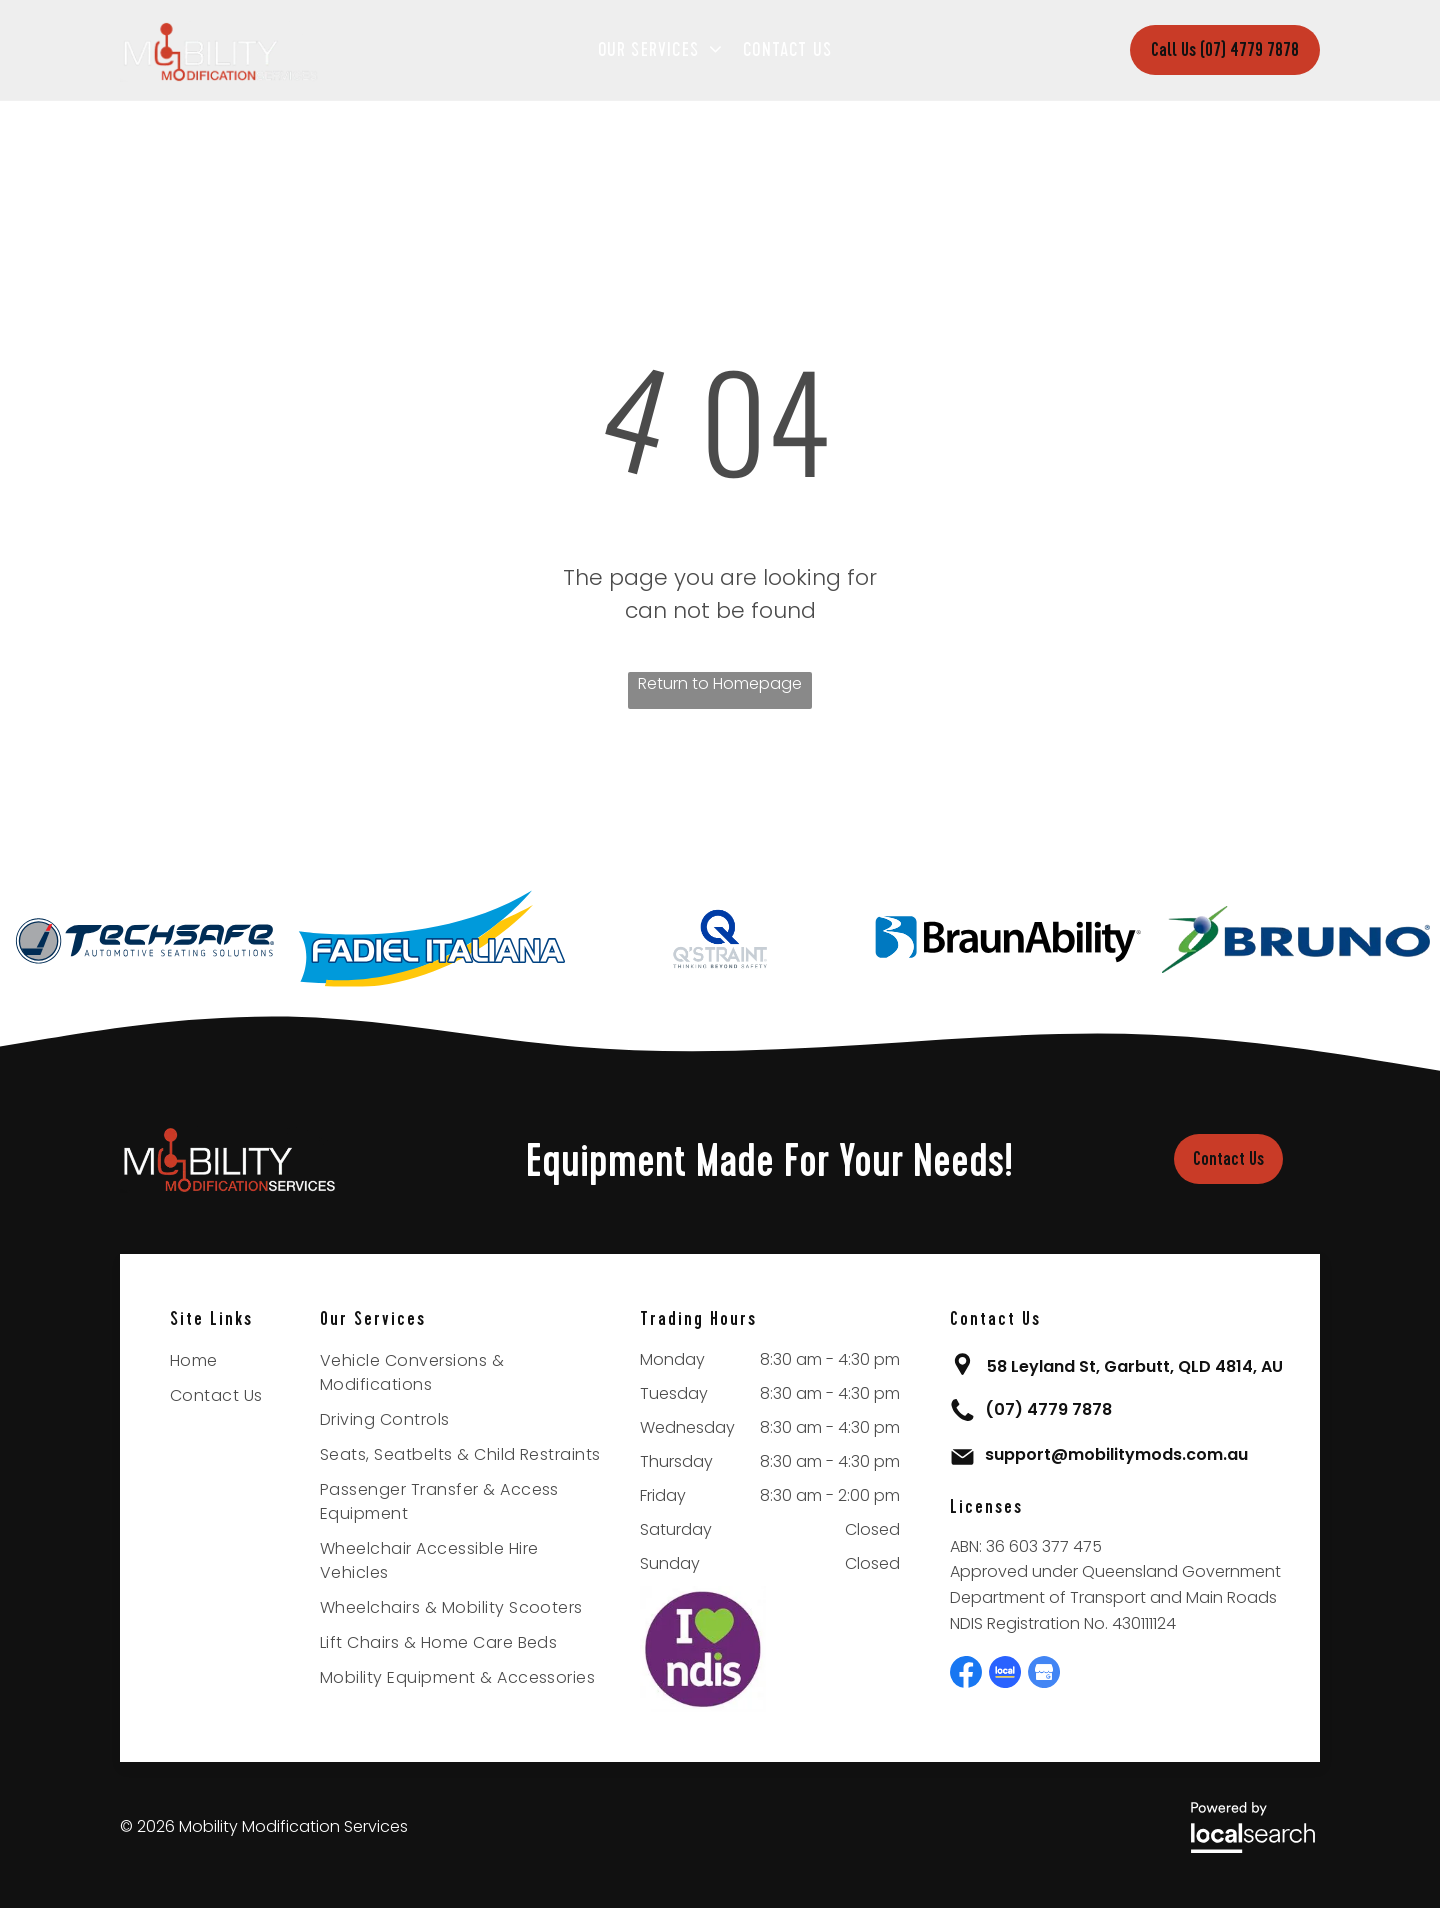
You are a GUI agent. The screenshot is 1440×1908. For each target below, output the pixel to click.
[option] (144, 939)
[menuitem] (666, 50)
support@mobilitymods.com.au (1116, 1454)
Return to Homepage (720, 683)
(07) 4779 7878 (1048, 1409)
